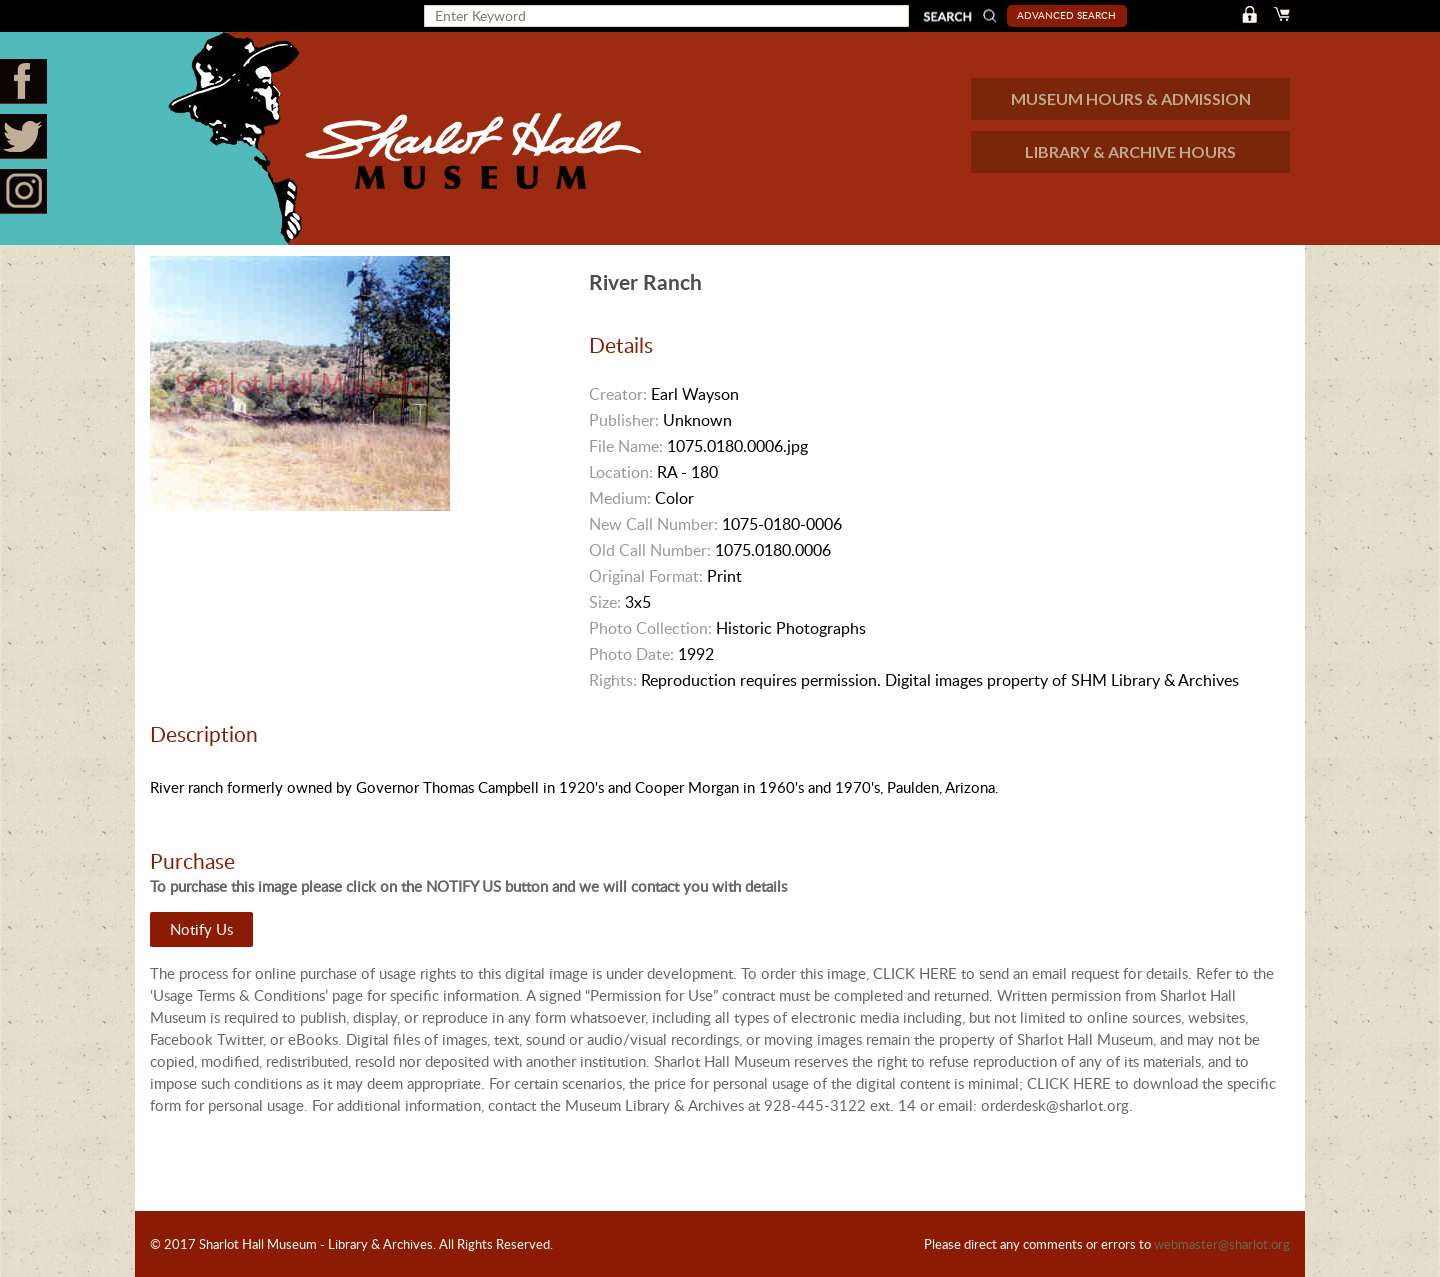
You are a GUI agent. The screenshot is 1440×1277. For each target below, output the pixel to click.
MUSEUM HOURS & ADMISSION (1131, 98)
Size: (605, 602)
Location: (621, 472)
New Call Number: (653, 524)
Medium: (620, 498)
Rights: (613, 680)
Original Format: (646, 576)
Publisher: (624, 420)
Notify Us (201, 929)
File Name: (626, 446)
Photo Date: (631, 654)
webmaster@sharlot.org (1222, 1244)
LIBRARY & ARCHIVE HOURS (1130, 151)
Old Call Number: (650, 550)
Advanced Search (1066, 15)
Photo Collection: (650, 628)
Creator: (618, 394)
